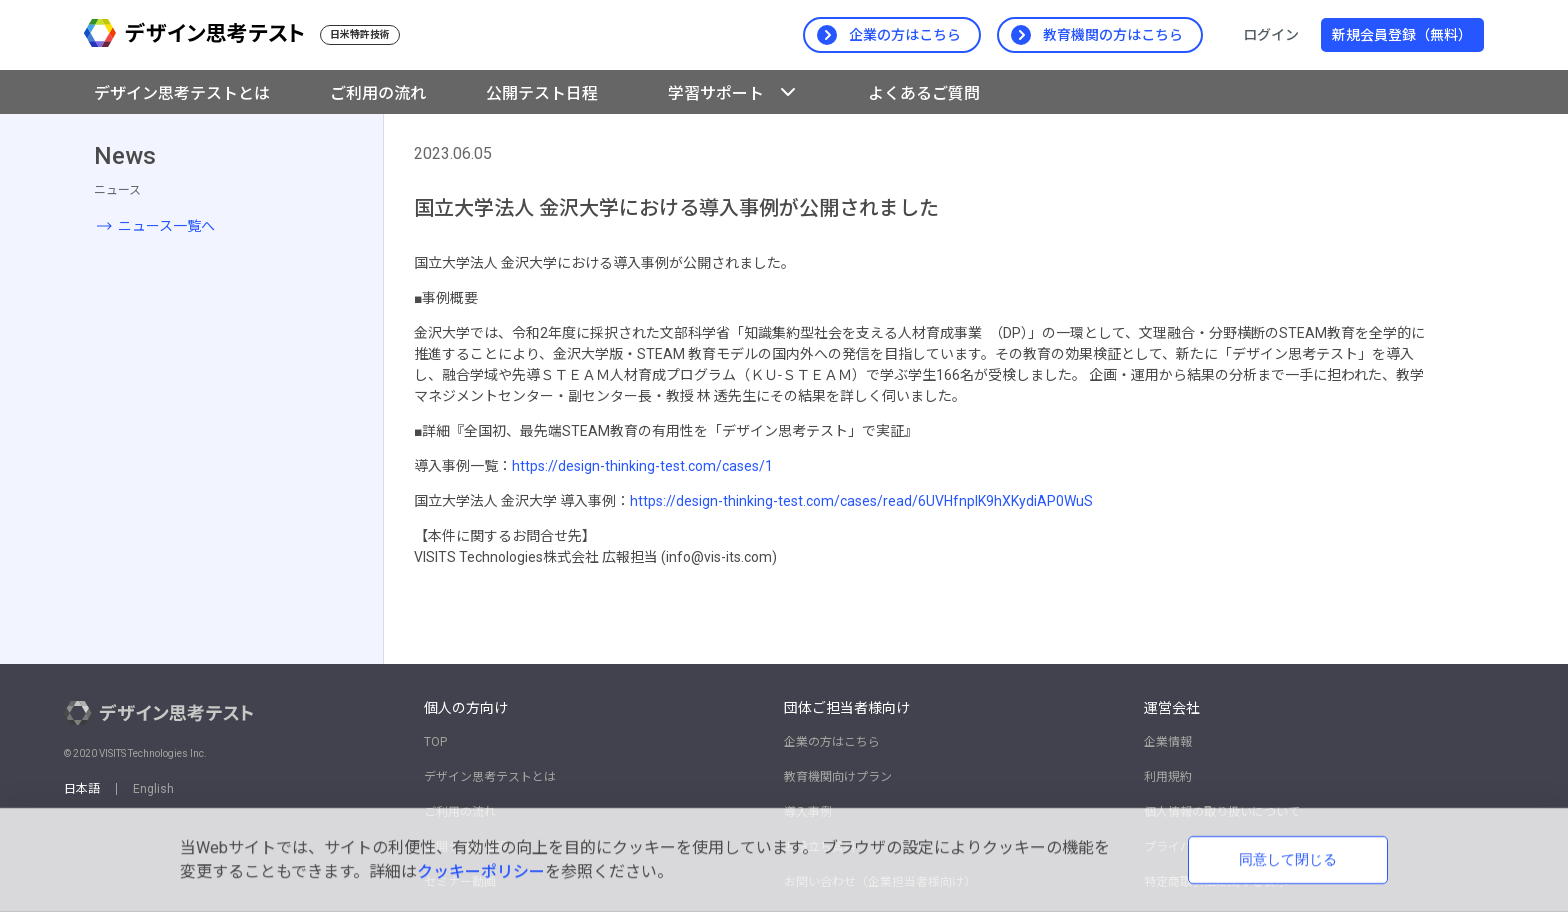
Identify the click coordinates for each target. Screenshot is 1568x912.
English (153, 789)
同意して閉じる (1288, 859)
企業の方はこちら (832, 742)
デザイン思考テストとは (182, 93)
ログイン (1271, 35)
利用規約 (1168, 777)
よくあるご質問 (924, 93)
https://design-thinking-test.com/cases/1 (642, 466)
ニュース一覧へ (166, 226)
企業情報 (1168, 742)
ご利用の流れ (378, 93)
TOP (435, 742)
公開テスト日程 (542, 93)
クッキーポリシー (481, 871)
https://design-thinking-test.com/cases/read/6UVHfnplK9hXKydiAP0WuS (861, 501)
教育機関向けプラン (838, 777)
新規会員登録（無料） (1402, 35)
